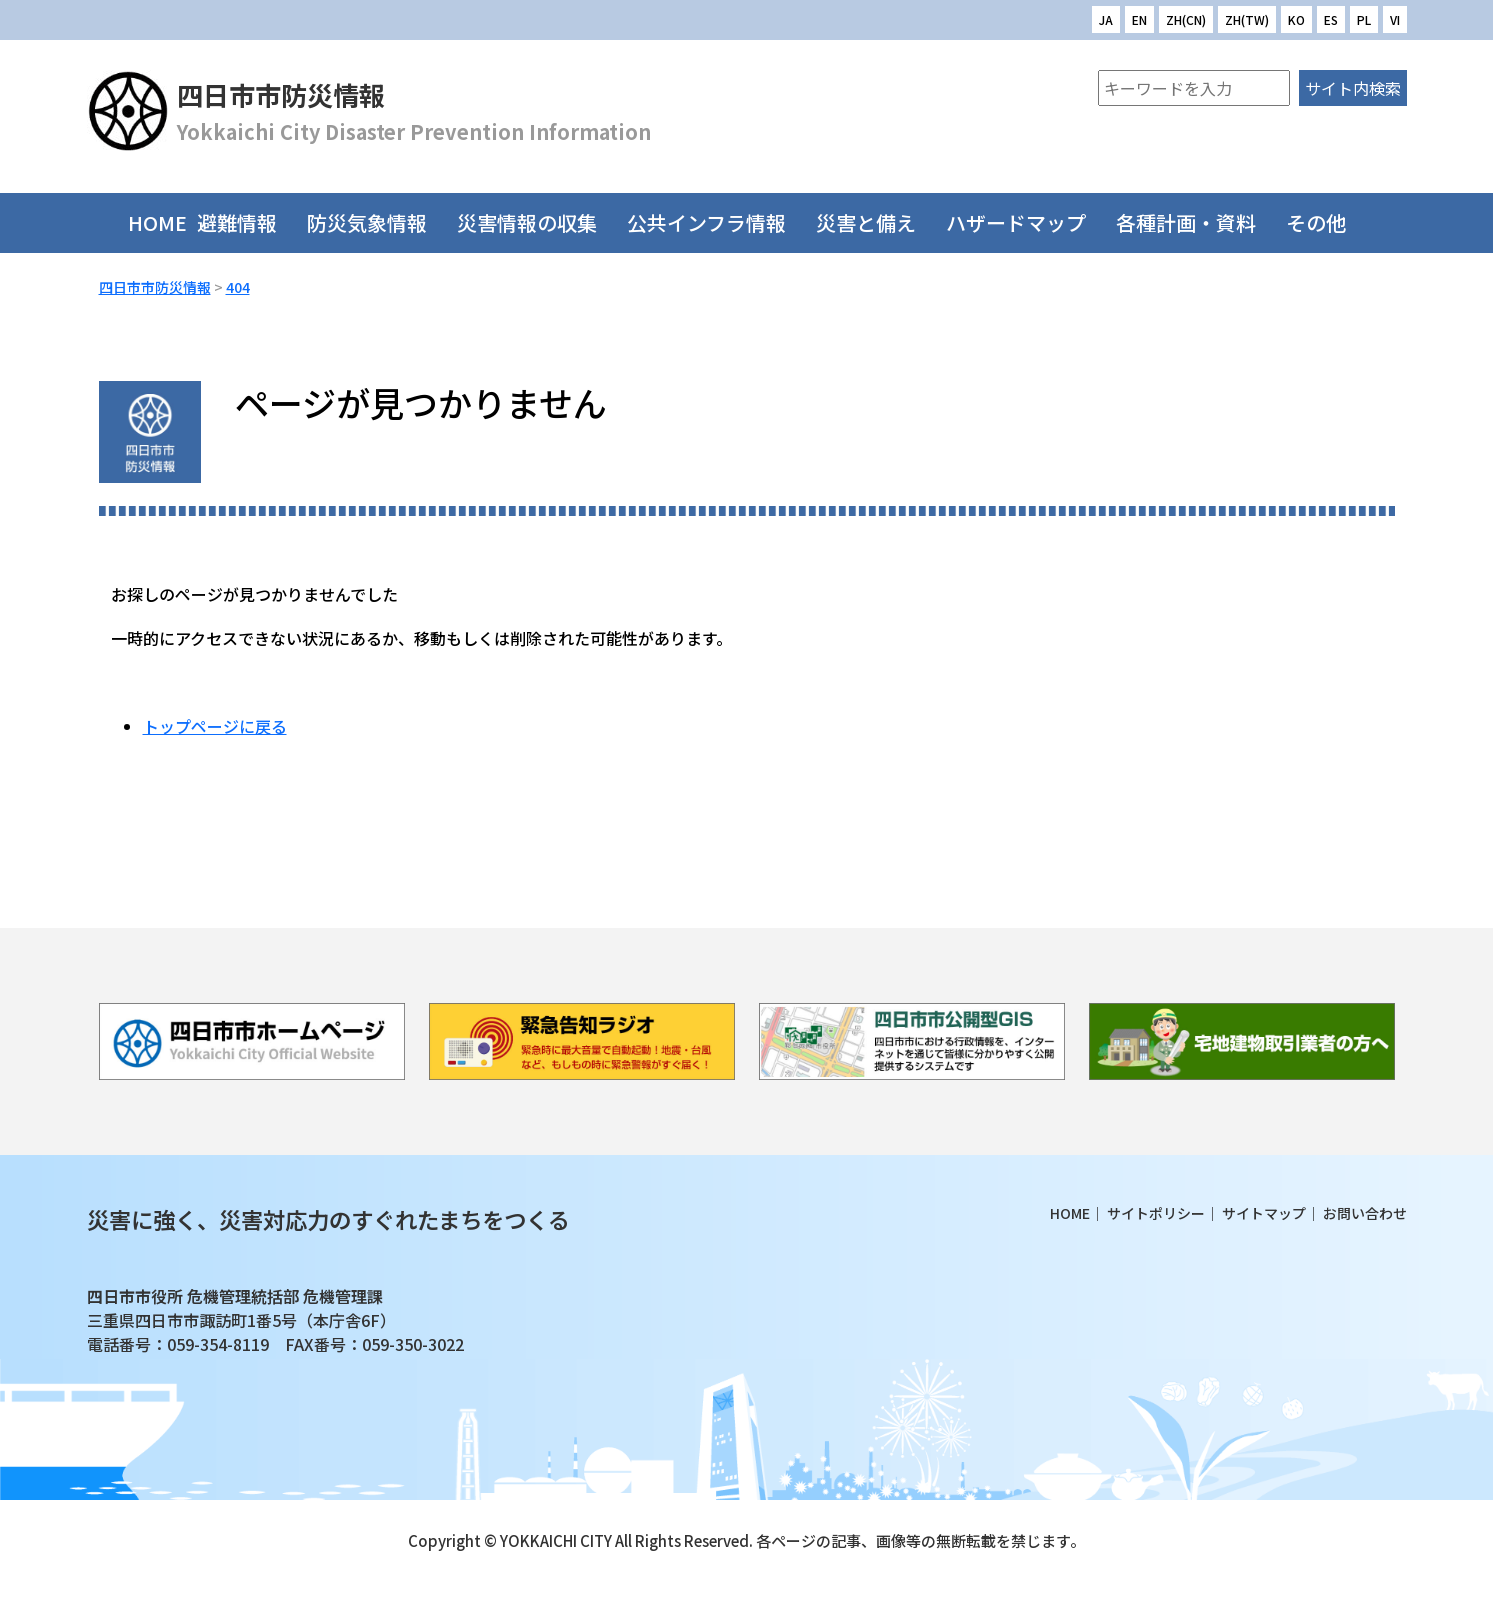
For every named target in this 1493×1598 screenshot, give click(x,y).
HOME (157, 222)
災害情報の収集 (537, 222)
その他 (1326, 222)
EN (1139, 19)
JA (1106, 19)
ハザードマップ (1026, 222)
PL (1364, 19)
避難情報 (247, 222)
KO (1296, 19)
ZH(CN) (1186, 19)
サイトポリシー (1156, 1213)
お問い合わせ (1365, 1213)
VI (1395, 19)
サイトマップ (1264, 1213)
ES (1331, 19)
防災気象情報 (377, 222)
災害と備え (876, 222)
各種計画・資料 (1196, 222)
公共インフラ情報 (716, 222)
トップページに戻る (215, 726)
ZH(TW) (1247, 19)
